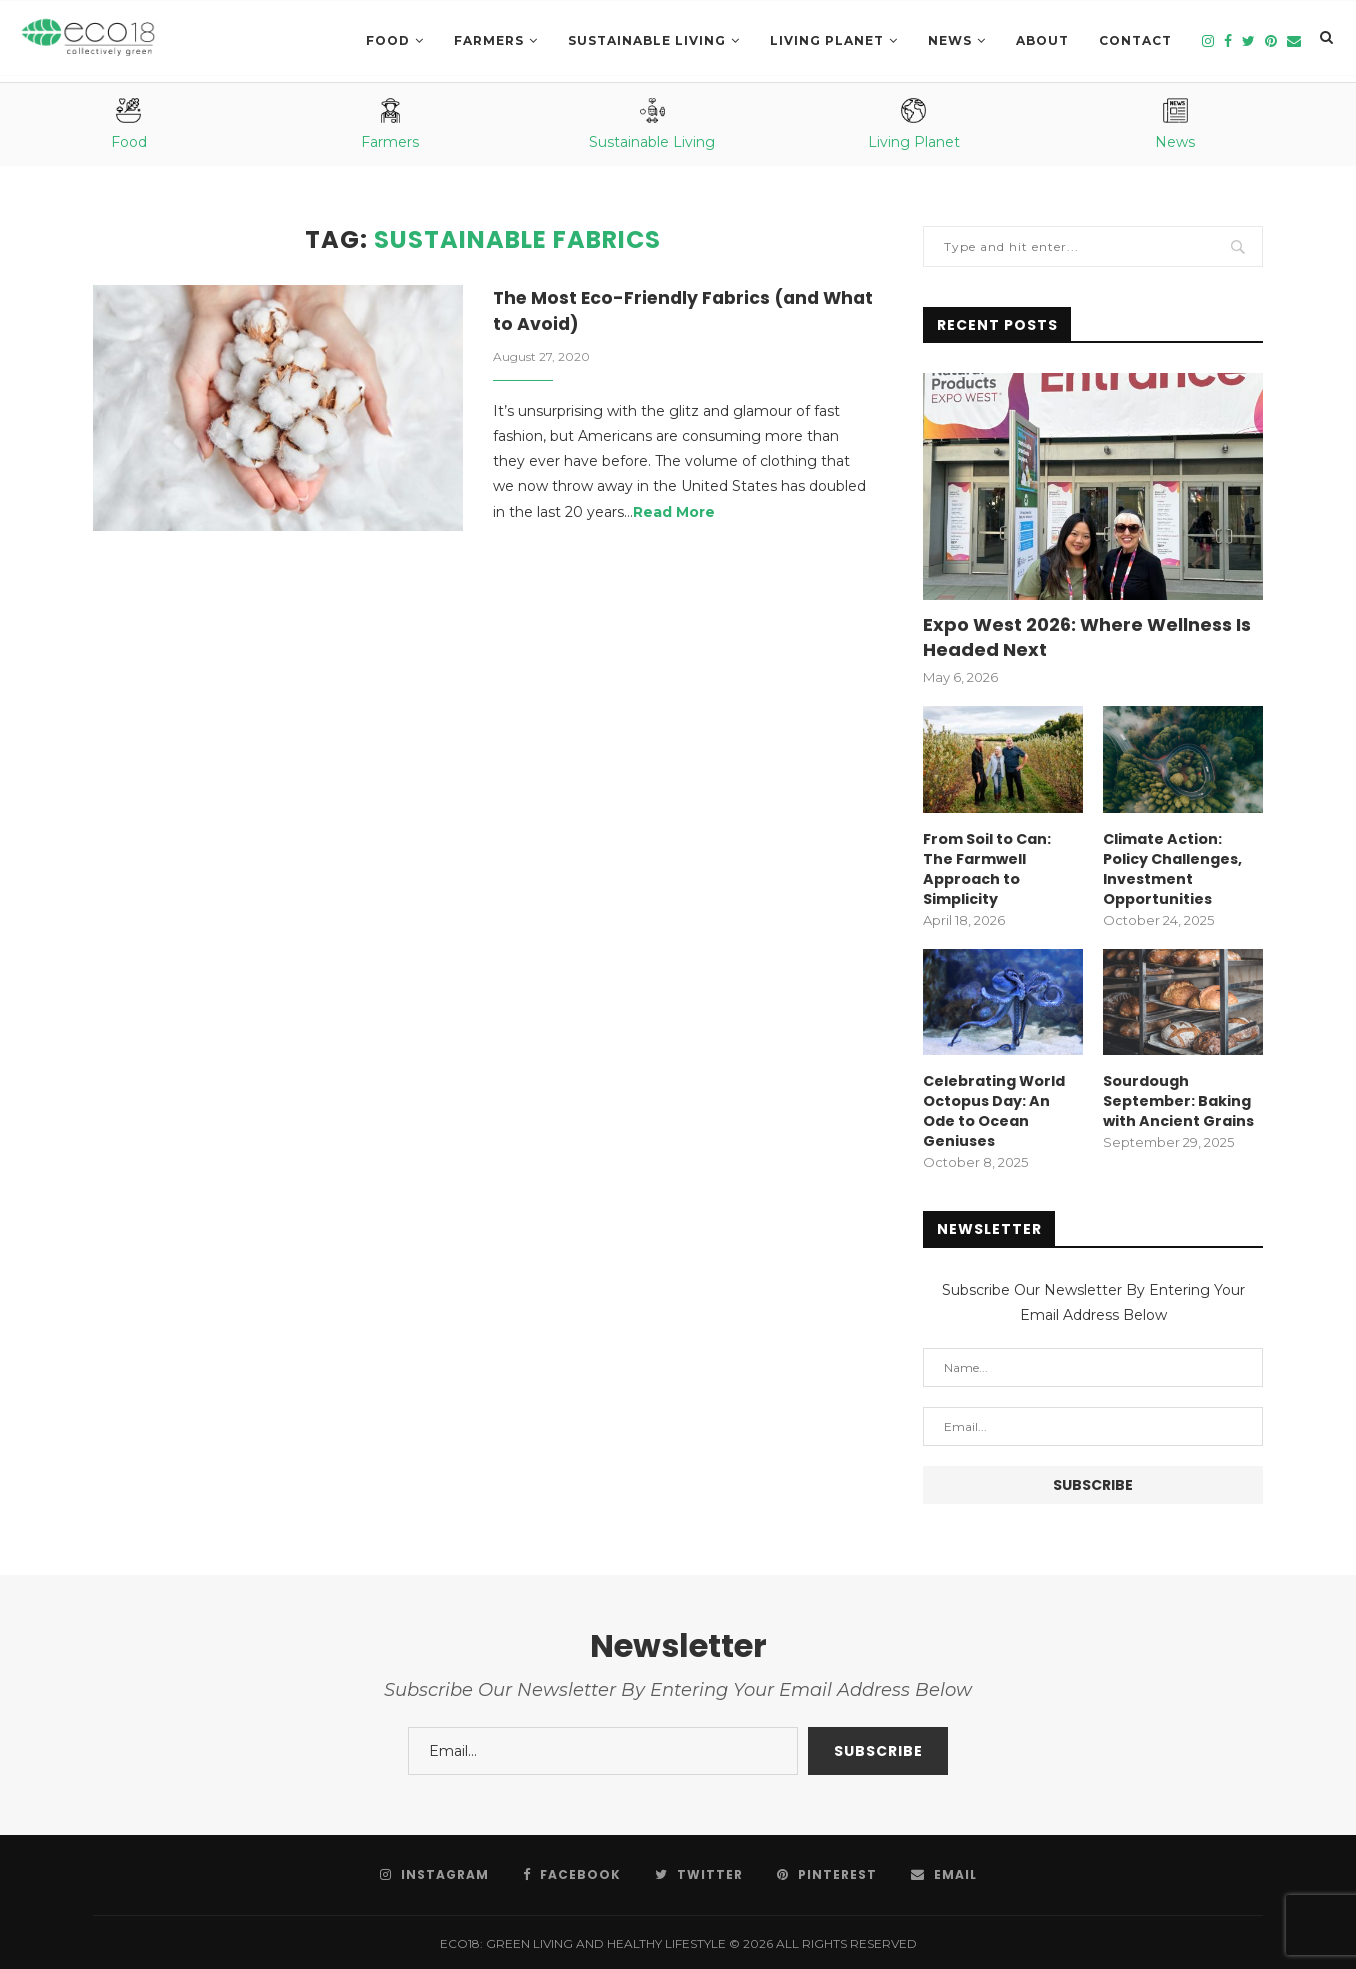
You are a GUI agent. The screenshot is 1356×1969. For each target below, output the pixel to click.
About (1042, 40)
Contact (1135, 40)
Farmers (489, 40)
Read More (674, 514)
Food (388, 40)
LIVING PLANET (827, 40)
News (950, 40)
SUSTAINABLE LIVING (647, 40)
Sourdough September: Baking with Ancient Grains (1178, 1099)
